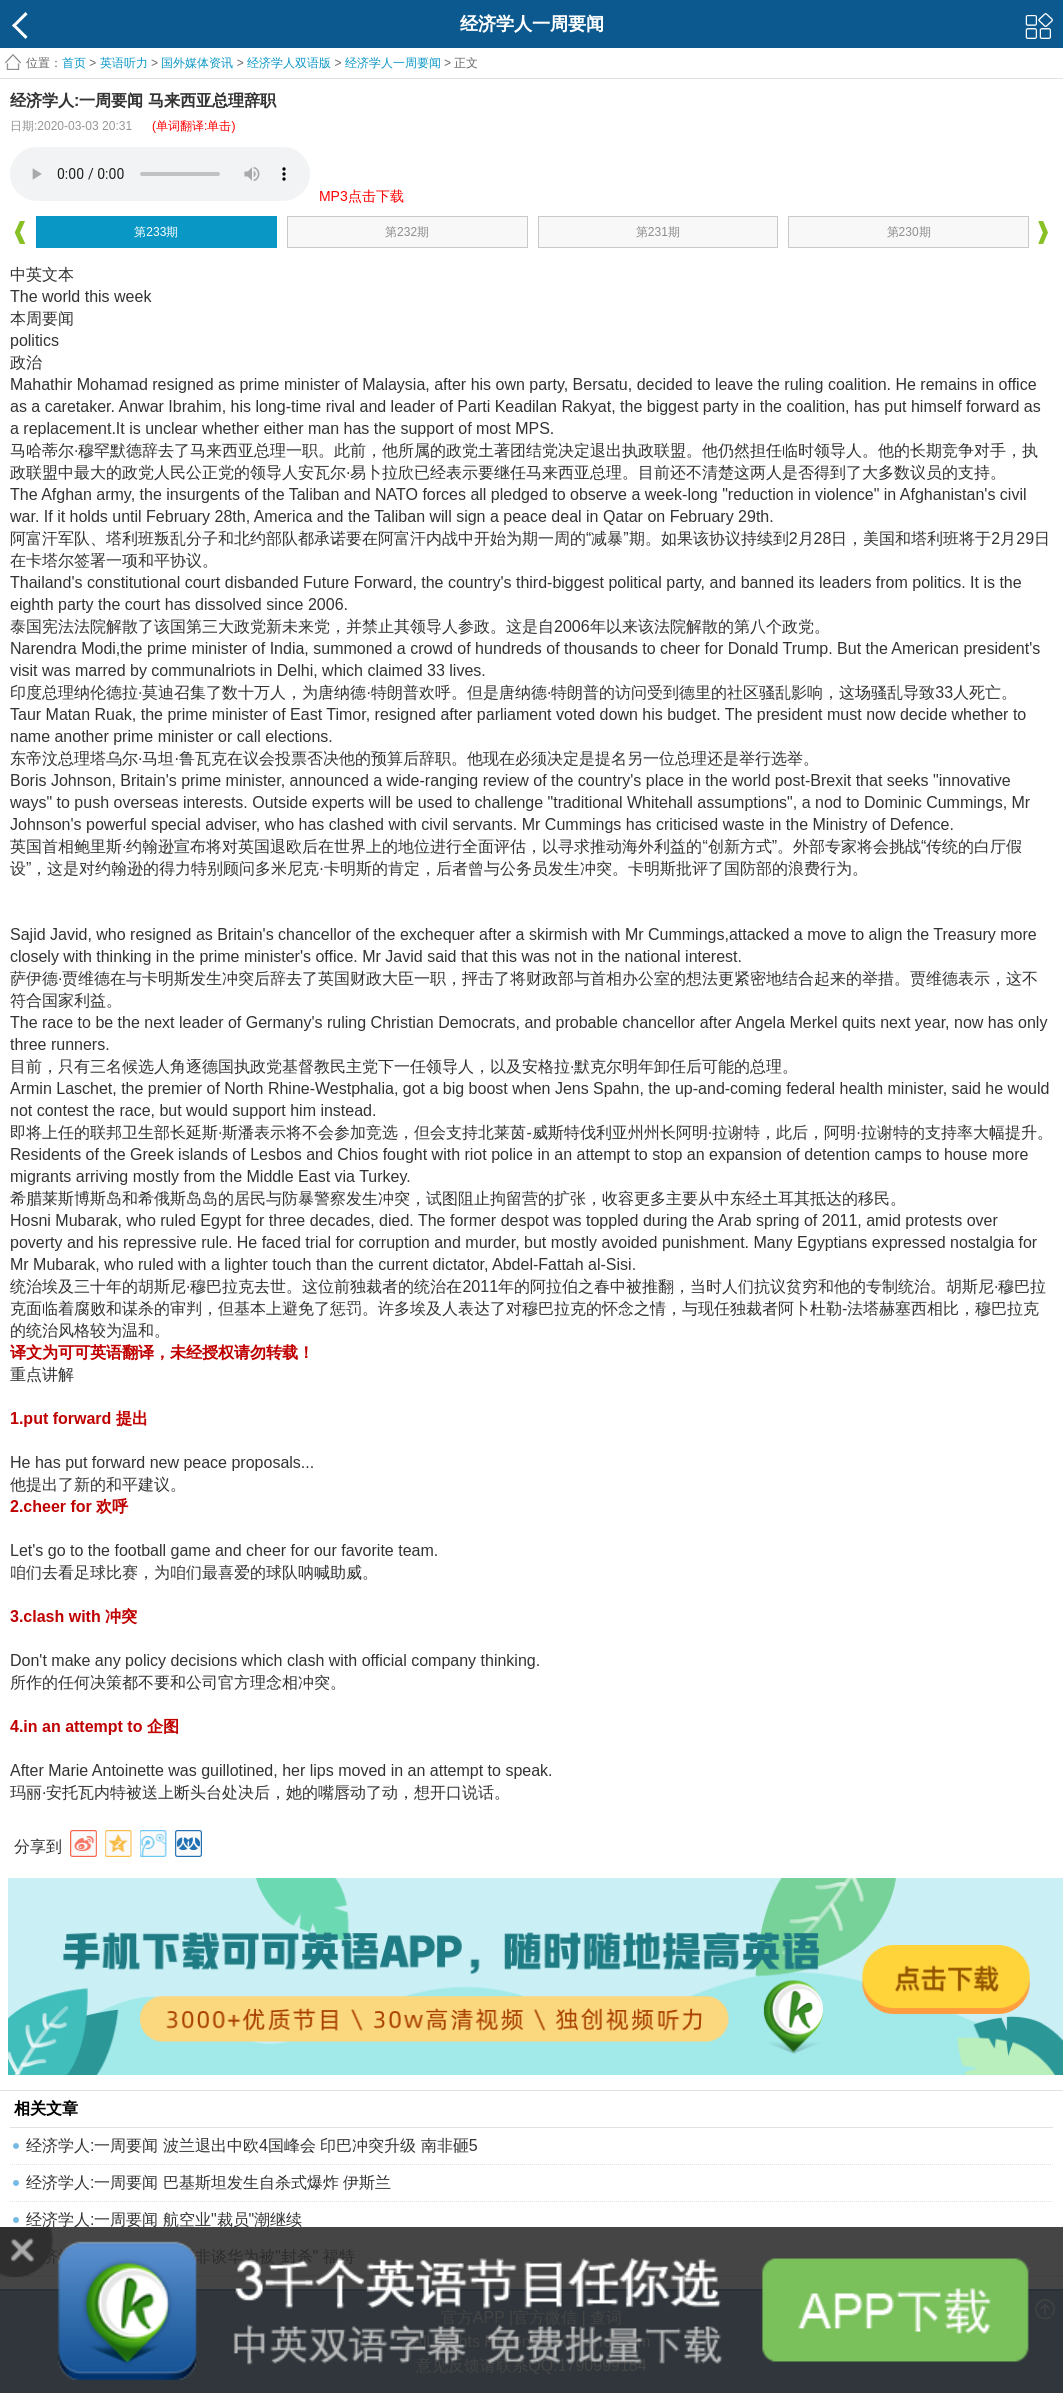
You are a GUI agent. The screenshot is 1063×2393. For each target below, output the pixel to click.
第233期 (156, 232)
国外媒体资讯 (197, 63)
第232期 (407, 232)
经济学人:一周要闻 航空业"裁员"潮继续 (164, 2219)
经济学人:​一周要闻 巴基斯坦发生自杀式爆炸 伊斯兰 (208, 2182)
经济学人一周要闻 (393, 63)
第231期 (658, 232)
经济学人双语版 (289, 63)
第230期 (909, 232)
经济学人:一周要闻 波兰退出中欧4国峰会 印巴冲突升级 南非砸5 (252, 2145)
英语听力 (124, 63)
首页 (74, 63)
